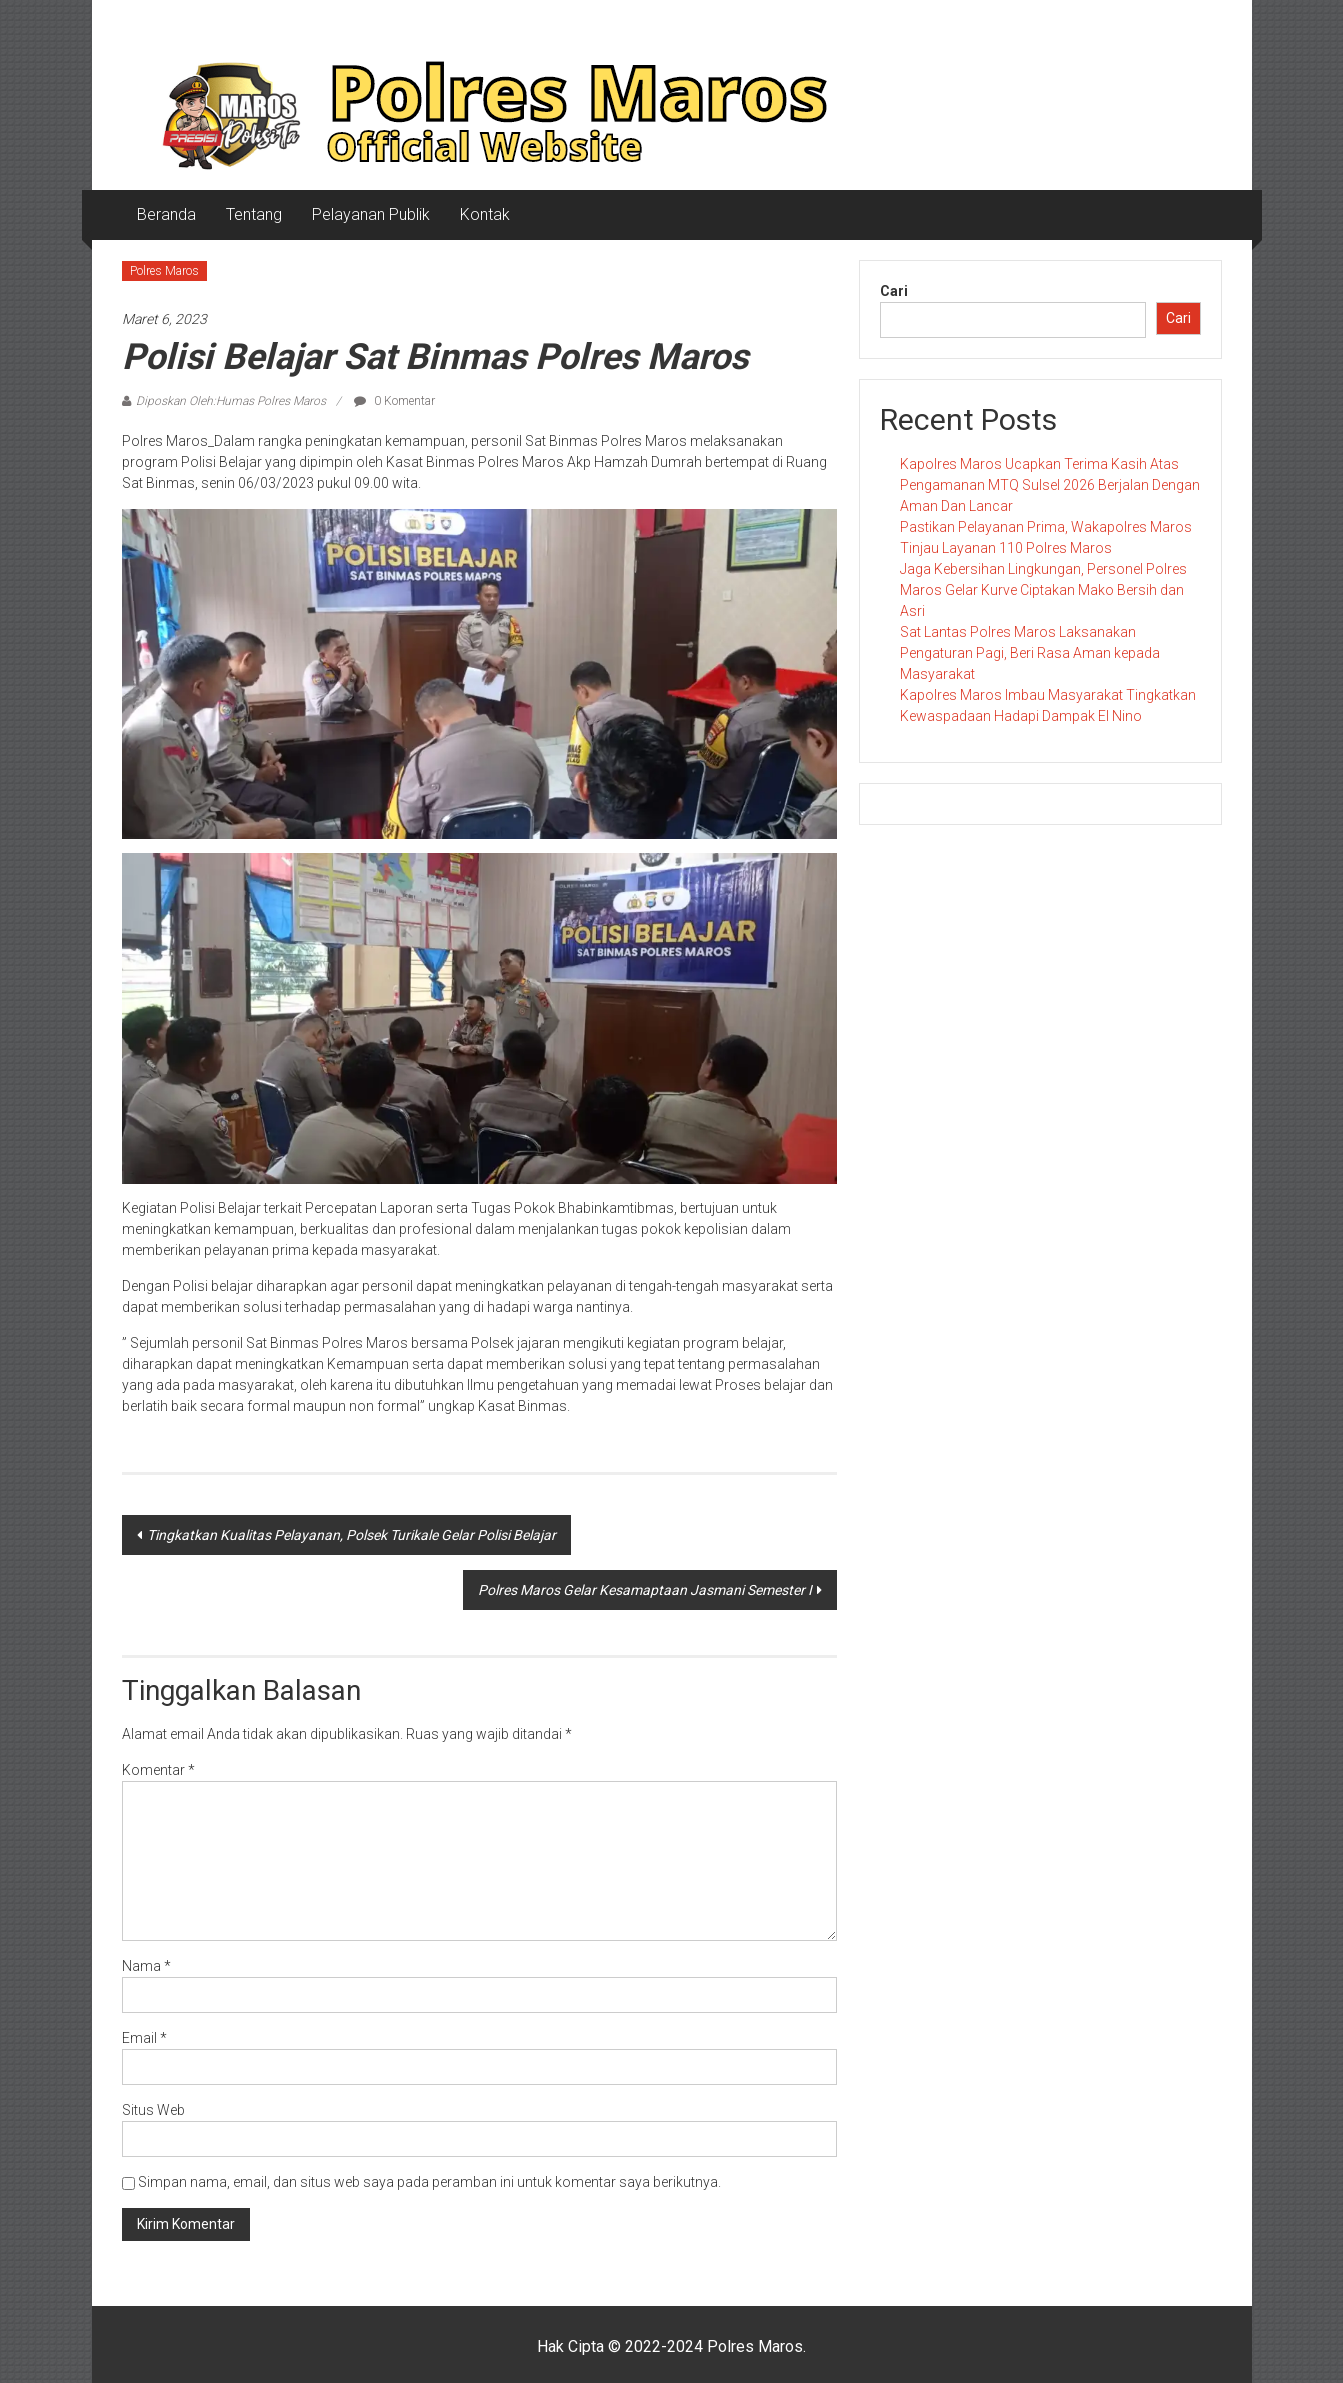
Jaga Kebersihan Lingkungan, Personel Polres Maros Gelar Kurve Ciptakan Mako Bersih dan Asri (1043, 590)
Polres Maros (164, 271)
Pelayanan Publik (371, 214)
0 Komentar (394, 401)
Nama (146, 1966)
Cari (894, 291)
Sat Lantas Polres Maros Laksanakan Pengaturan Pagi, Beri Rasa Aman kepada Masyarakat (1030, 653)
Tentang (254, 214)
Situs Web (153, 2110)
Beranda (166, 214)
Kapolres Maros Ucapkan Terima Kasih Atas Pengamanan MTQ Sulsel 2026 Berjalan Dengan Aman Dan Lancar (1050, 485)
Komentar (158, 1770)
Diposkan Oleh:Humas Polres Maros (231, 401)
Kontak (485, 214)
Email (144, 2038)
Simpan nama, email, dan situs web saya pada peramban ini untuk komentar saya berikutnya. (429, 2182)
